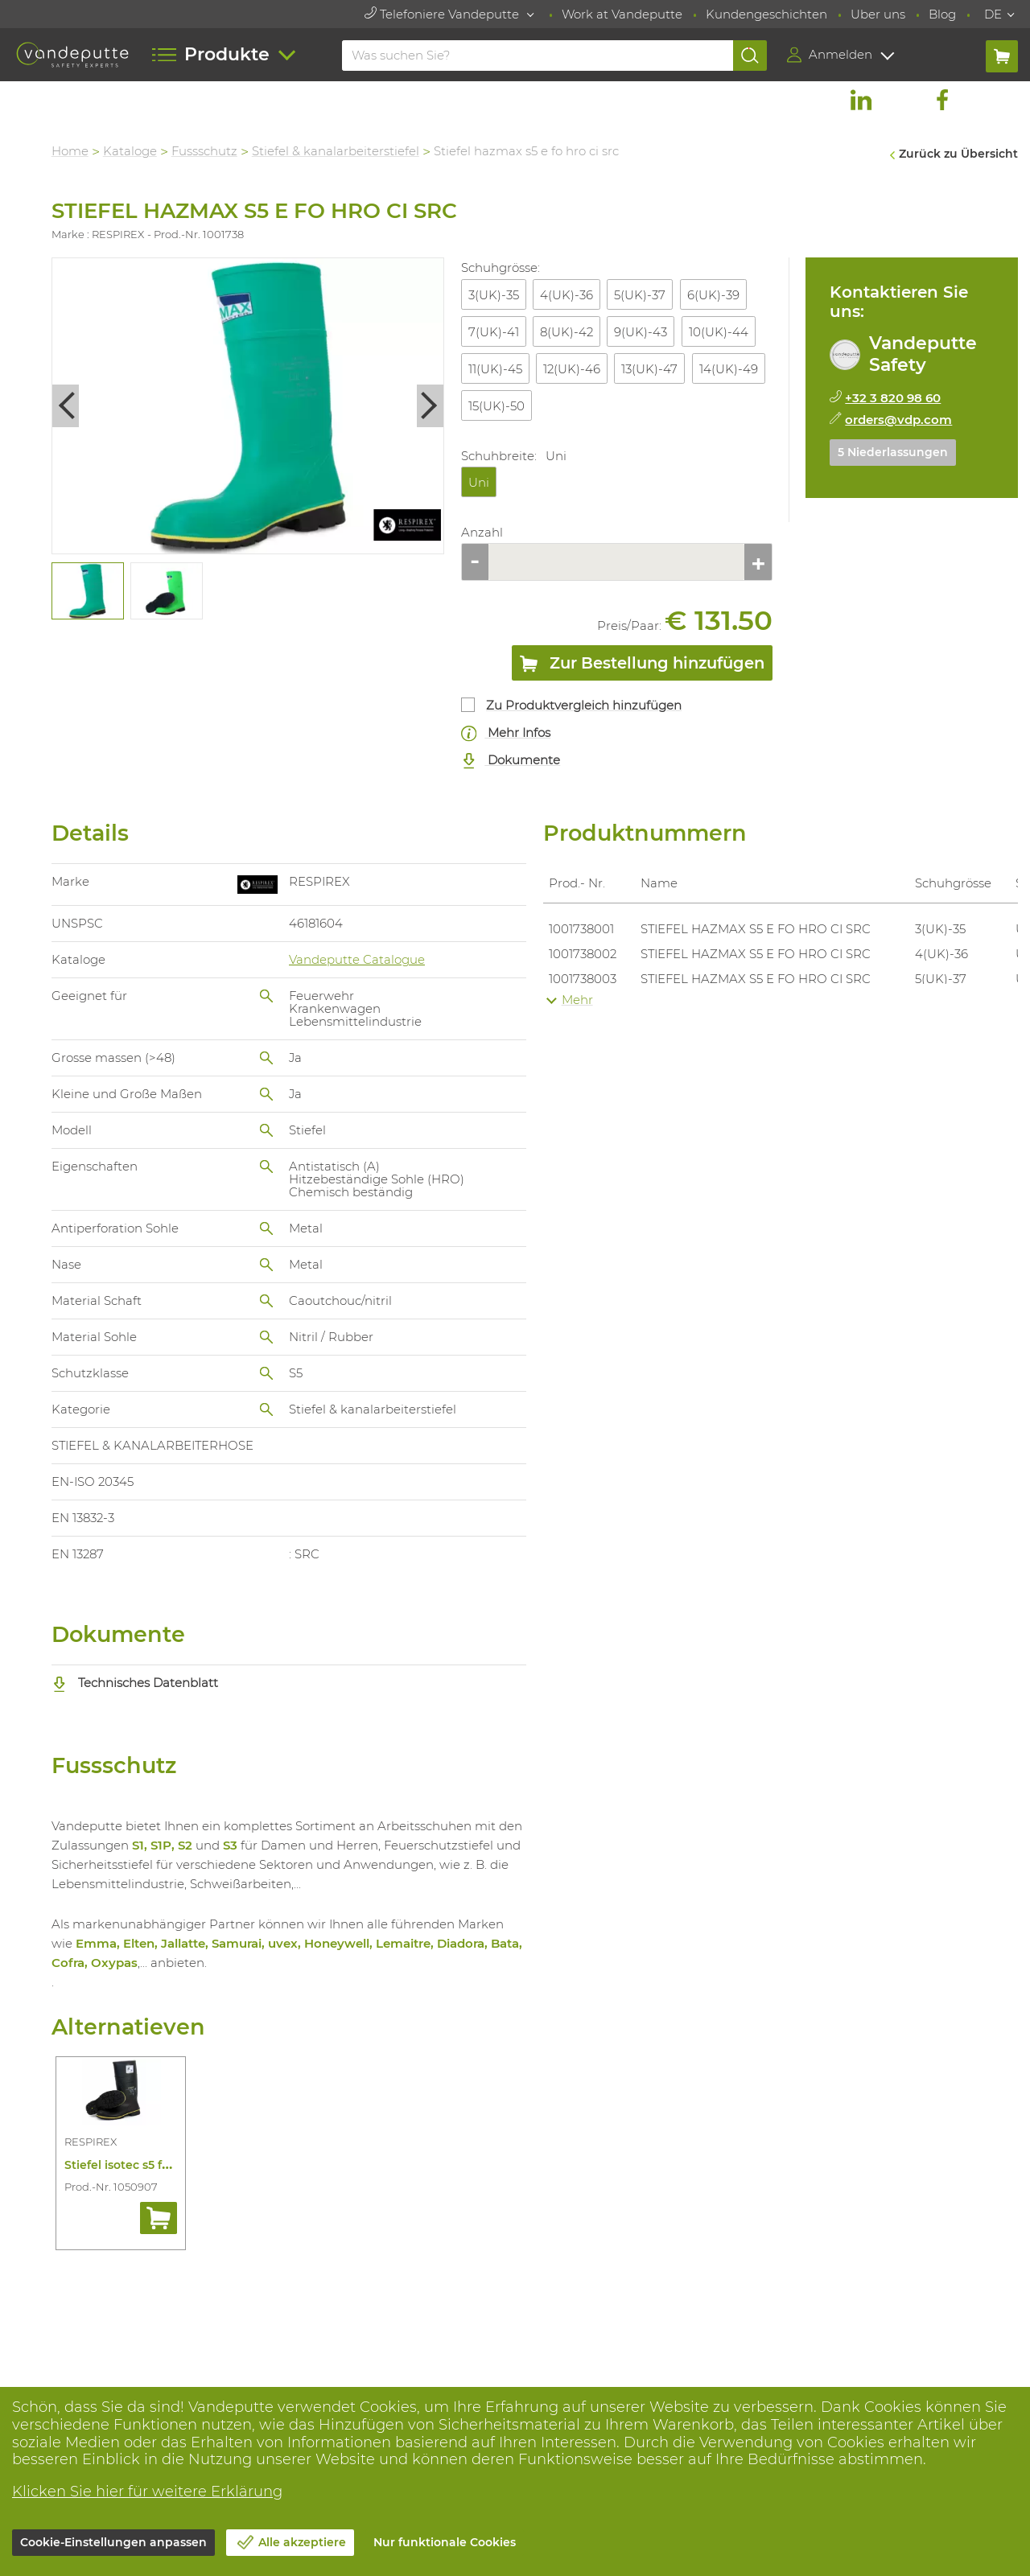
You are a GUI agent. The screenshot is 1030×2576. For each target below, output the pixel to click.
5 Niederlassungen (893, 452)
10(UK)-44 (718, 331)
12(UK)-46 (572, 369)
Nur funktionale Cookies (444, 2542)
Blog (942, 14)
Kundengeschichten (766, 14)
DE (993, 14)
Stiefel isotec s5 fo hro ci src (145, 2165)
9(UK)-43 (641, 331)
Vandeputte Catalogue (358, 959)
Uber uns (878, 14)
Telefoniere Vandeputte (443, 14)
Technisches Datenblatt (136, 1682)
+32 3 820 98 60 (893, 397)
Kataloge (131, 150)
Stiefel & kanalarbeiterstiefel (336, 150)
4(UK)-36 (567, 294)
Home (70, 150)
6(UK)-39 (713, 294)
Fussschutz (205, 150)
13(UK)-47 (650, 369)
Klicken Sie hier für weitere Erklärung (147, 2491)
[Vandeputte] (72, 55)
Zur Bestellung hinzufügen (642, 666)
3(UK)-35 (493, 294)
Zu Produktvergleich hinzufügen (584, 705)
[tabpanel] (87, 590)
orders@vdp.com (899, 419)
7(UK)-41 (493, 331)
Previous (66, 406)
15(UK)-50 (496, 406)
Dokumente (511, 760)
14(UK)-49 (728, 369)
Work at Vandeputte (622, 14)
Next (431, 406)
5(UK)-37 (640, 294)
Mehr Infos (506, 733)
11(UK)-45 (495, 369)
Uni (478, 482)
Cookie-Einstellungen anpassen (113, 2542)
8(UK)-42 (567, 331)
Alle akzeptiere (302, 2542)
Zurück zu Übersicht (958, 153)
